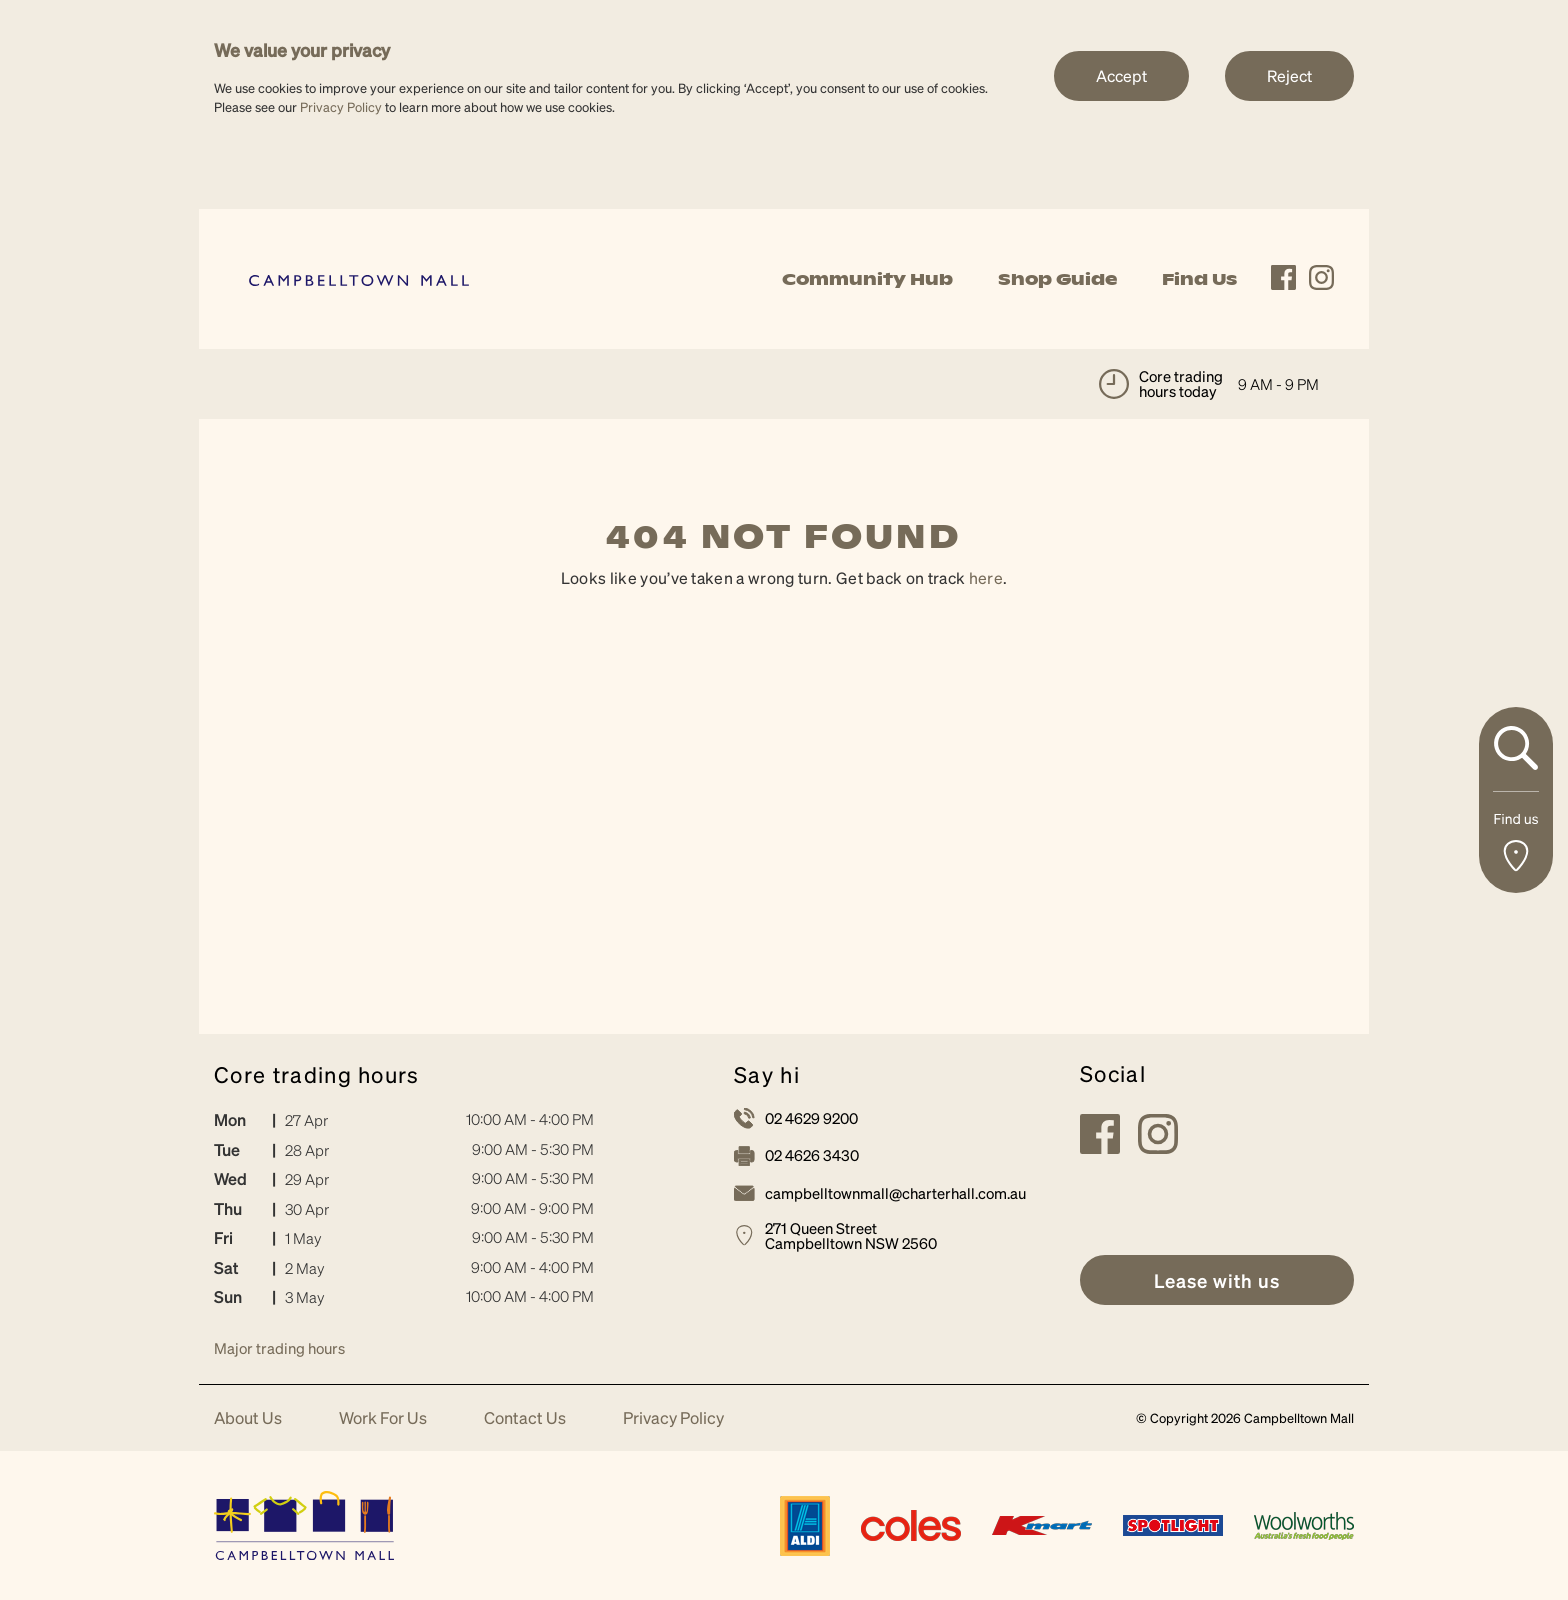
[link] (359, 278)
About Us (248, 1418)
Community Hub (867, 279)
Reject (1289, 75)
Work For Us (383, 1418)
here (986, 577)
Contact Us (525, 1418)
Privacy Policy (341, 106)
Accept (1121, 75)
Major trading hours (279, 1348)
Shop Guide (1057, 279)
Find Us (1199, 279)
